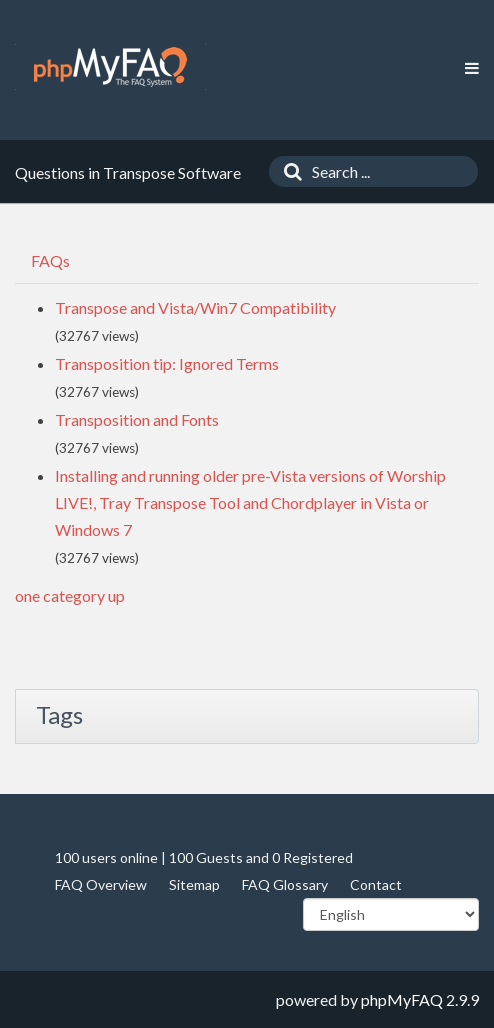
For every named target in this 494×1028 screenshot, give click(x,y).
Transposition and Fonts (137, 419)
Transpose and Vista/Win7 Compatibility (195, 307)
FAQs (50, 260)
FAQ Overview (101, 884)
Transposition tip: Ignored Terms (167, 363)
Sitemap (194, 884)
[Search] (288, 171)
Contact (376, 884)
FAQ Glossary (285, 884)
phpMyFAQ (402, 999)
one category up (70, 595)
